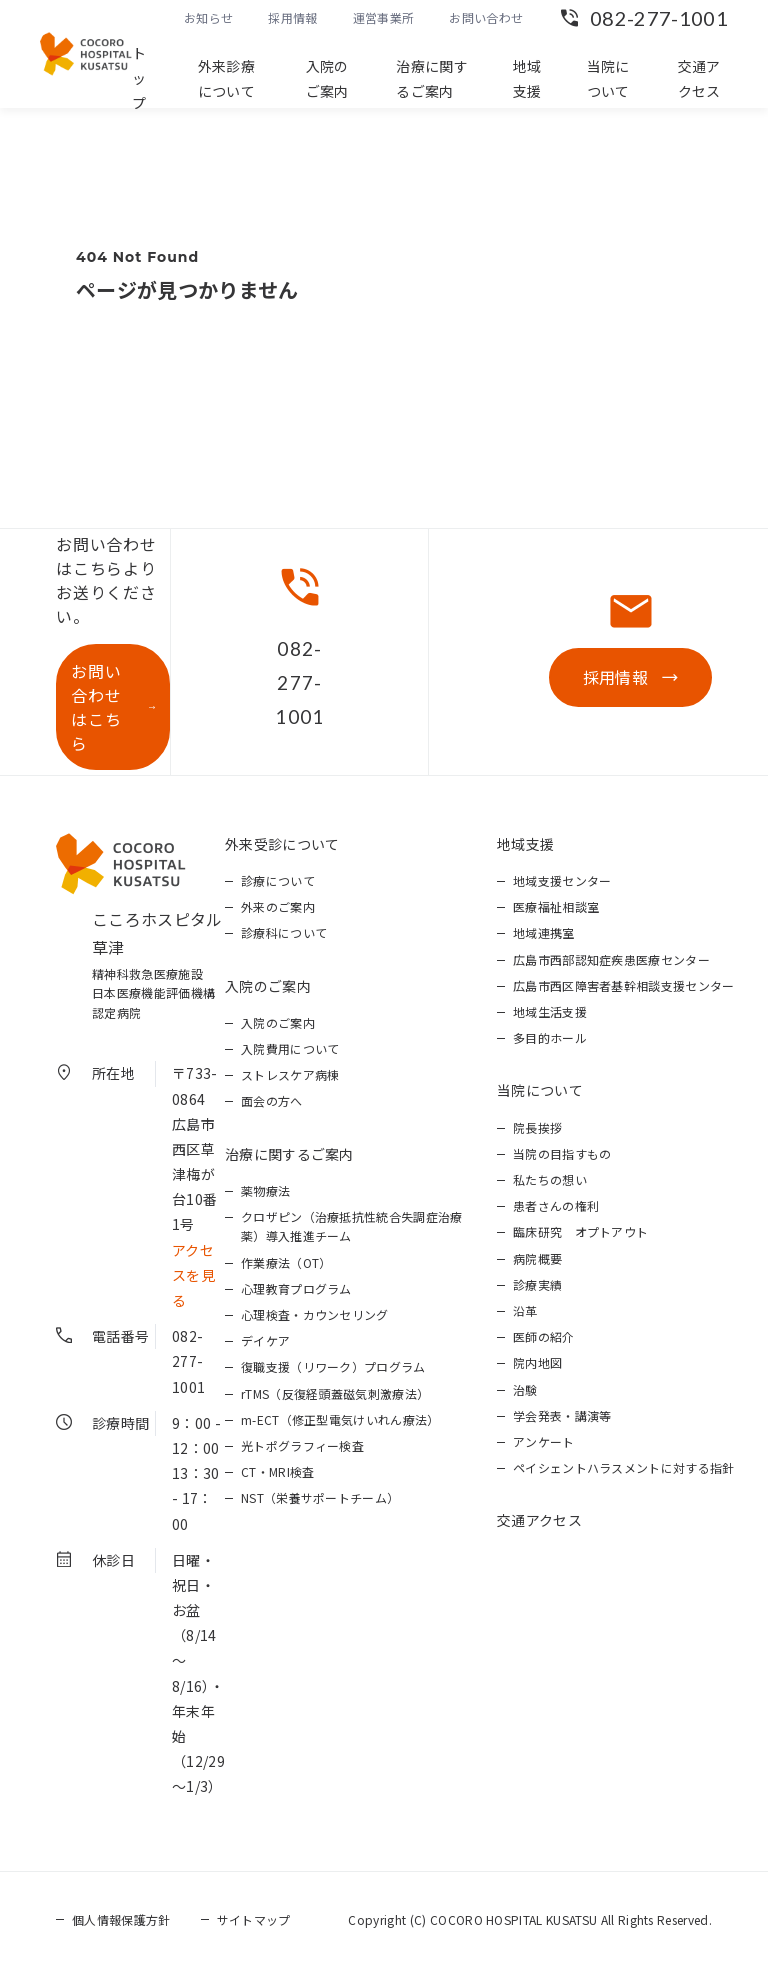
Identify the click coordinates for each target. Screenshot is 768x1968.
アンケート (544, 1441)
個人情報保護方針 (121, 1919)
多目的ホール (550, 1037)
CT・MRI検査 (278, 1471)
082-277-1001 (659, 18)
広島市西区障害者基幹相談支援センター (624, 985)
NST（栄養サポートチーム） (320, 1497)
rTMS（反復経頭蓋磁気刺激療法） (335, 1393)
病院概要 (537, 1258)
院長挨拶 (537, 1127)
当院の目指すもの (562, 1153)
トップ (139, 78)
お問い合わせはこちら (96, 707)
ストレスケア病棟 (290, 1074)
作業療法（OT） (286, 1262)
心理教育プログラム (296, 1288)
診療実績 (537, 1284)
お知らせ (208, 17)
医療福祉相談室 (556, 906)
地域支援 (527, 78)
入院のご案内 (327, 78)
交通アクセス (699, 78)
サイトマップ (254, 1919)
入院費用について (290, 1048)
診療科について (284, 932)
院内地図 (537, 1362)
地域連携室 (544, 932)
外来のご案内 (278, 906)
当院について (608, 78)
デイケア (265, 1340)
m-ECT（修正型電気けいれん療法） (340, 1419)
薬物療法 (265, 1190)
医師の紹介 (544, 1336)
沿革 (525, 1310)
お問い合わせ (486, 17)
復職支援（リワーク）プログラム (333, 1366)
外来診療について (226, 78)
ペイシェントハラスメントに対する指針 (624, 1467)
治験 (525, 1389)
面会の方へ (272, 1100)
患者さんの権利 (556, 1205)
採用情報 (292, 17)
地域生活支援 (550, 1011)
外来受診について (282, 844)
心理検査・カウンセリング (315, 1314)
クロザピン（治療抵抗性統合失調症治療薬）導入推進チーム (352, 1226)
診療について (278, 880)
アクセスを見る (193, 1275)
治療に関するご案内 (432, 78)
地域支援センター (562, 880)
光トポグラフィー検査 (302, 1445)
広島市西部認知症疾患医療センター (611, 959)
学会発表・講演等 (562, 1415)
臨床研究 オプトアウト (581, 1231)
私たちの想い (550, 1179)
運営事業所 (384, 17)
